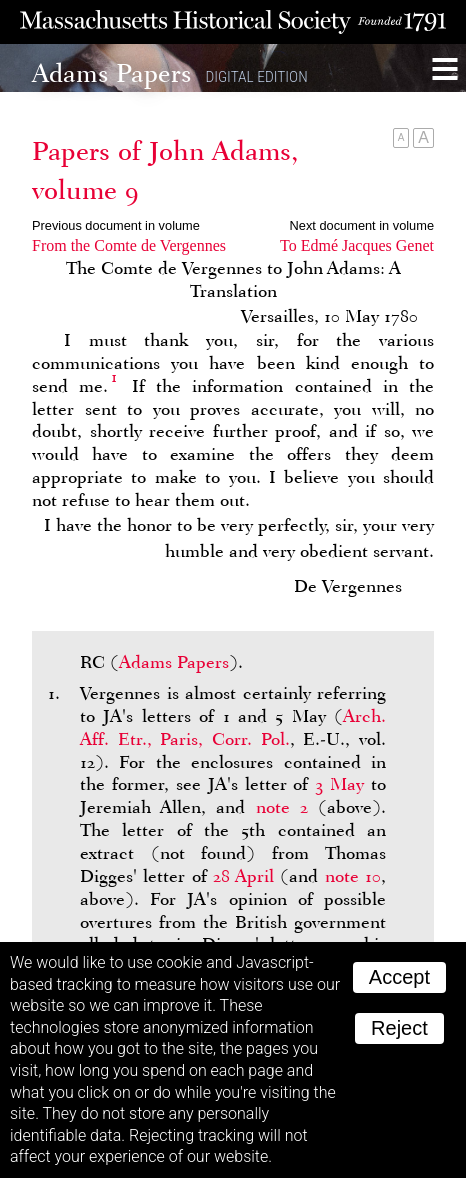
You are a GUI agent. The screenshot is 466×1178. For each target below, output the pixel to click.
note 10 (353, 876)
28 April (243, 876)
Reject (399, 1028)
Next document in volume (362, 225)
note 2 (282, 807)
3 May (339, 784)
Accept (399, 977)
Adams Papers (174, 662)
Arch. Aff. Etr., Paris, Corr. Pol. (233, 727)
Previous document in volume (116, 225)
